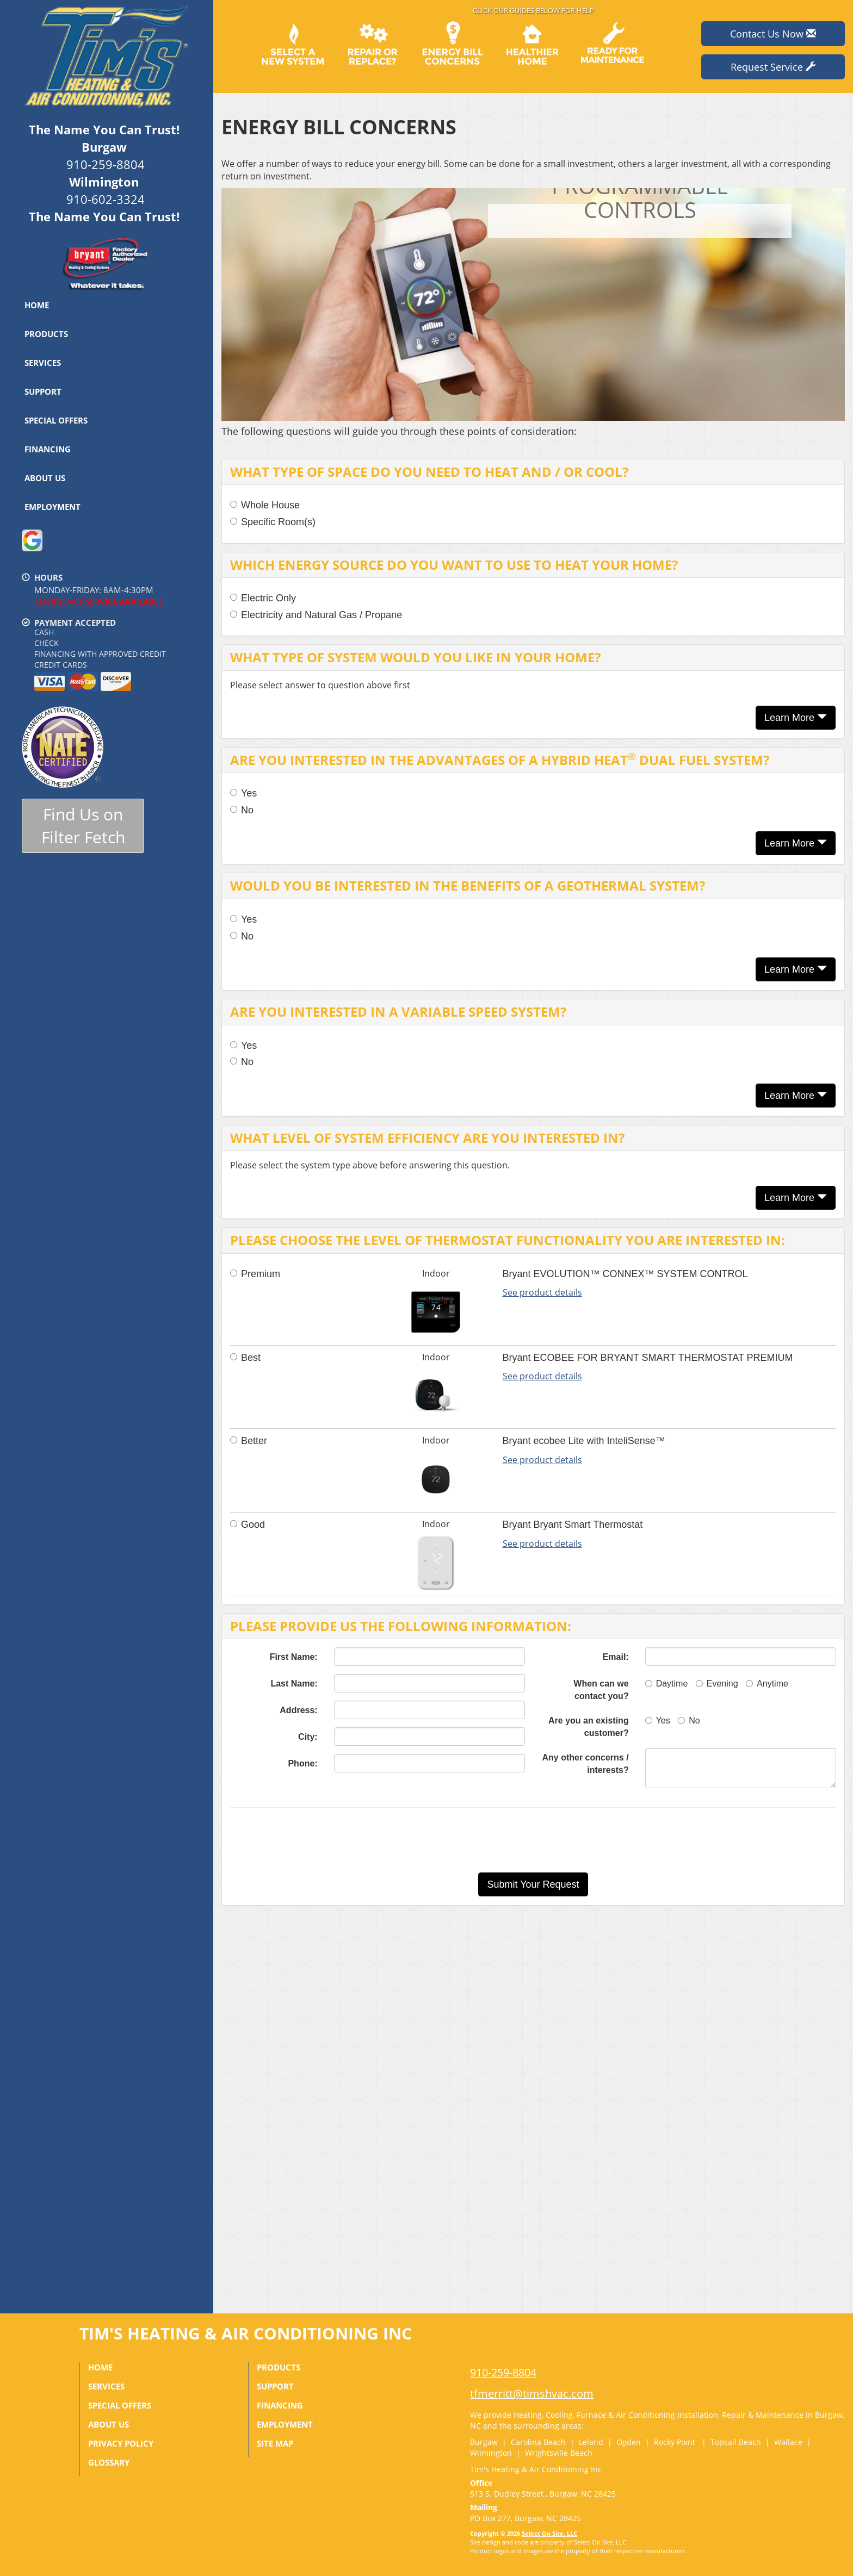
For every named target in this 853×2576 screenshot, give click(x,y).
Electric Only (263, 598)
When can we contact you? (600, 1690)
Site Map (275, 2443)
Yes (243, 793)
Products (46, 333)
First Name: (294, 1657)
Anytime (767, 1683)
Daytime (666, 1683)
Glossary (108, 2462)
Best (245, 1357)
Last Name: (293, 1683)
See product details (542, 1292)
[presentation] (571, 1840)
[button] (533, 1884)
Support (42, 391)
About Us (44, 477)
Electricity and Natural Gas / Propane (316, 614)
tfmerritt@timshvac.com (532, 2393)
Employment (52, 506)
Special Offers (56, 420)
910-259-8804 (503, 2372)
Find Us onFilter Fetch (83, 826)
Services (42, 362)
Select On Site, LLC (549, 2533)
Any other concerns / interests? (585, 1764)
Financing (47, 449)
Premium (255, 1273)
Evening (717, 1683)
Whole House (265, 505)
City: (308, 1736)
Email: (616, 1657)
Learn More (795, 717)
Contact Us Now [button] (773, 33)
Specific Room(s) (273, 522)
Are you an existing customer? (588, 1727)
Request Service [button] (773, 66)
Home (36, 305)
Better (248, 1440)
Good (247, 1524)
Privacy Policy (120, 2443)
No (242, 810)
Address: (298, 1710)
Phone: (302, 1763)
